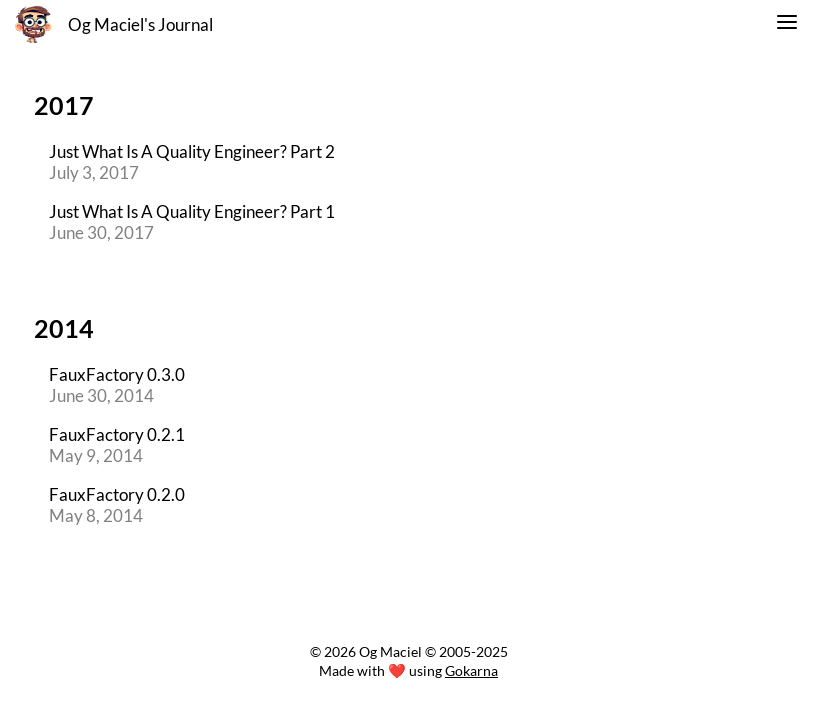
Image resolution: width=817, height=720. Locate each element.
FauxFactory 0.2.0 (117, 494)
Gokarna (471, 670)
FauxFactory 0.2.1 (117, 434)
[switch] (787, 25)
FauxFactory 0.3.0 (117, 374)
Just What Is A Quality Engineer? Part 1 (192, 211)
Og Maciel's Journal (140, 24)
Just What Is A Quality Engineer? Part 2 (192, 151)
